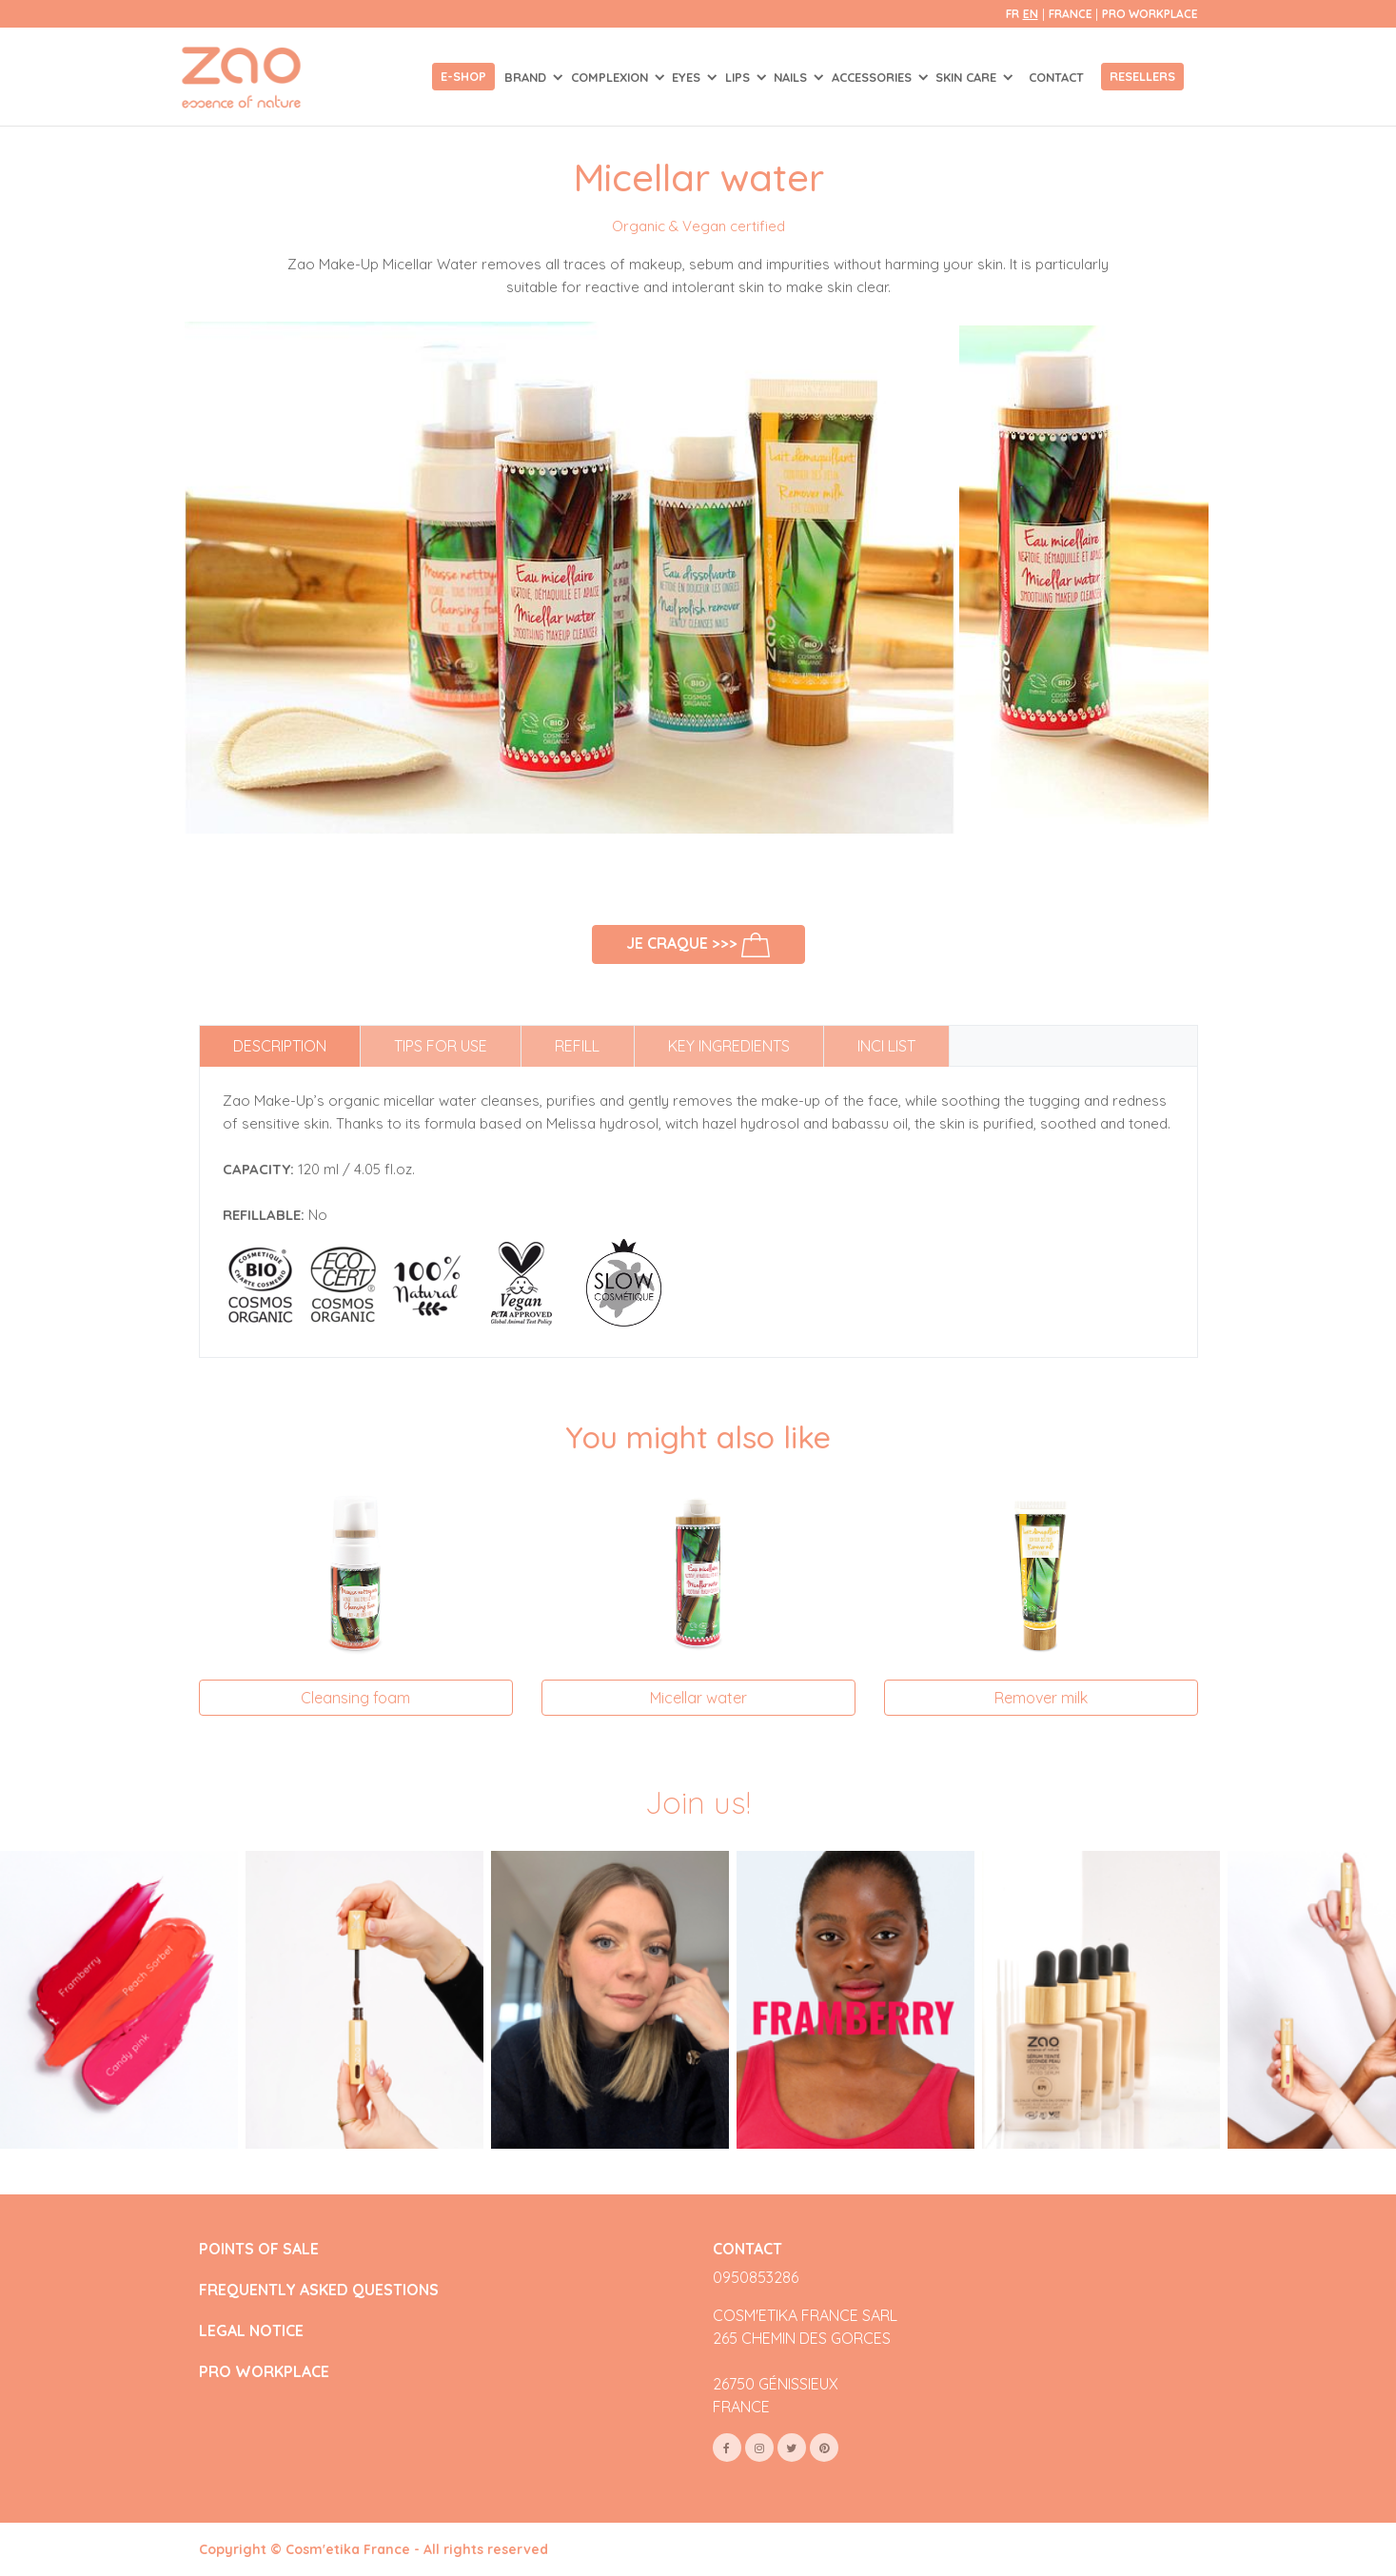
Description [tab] (279, 1045)
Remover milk (1041, 1697)
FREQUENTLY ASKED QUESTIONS (319, 2290)
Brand (527, 77)
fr (1012, 14)
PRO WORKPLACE (264, 2372)
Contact (1056, 77)
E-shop (463, 76)
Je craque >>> (698, 944)
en (1030, 14)
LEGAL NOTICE (251, 2331)
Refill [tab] (577, 1045)
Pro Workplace (1150, 14)
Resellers (1142, 76)
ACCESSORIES (873, 77)
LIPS (739, 77)
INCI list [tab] (886, 1045)
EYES (688, 77)
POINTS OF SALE (259, 2249)
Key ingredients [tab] (729, 1045)
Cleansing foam (355, 1697)
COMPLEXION (611, 77)
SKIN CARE (967, 77)
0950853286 (755, 2277)
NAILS (792, 77)
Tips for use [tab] (440, 1045)
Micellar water (698, 1697)
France (1072, 14)
